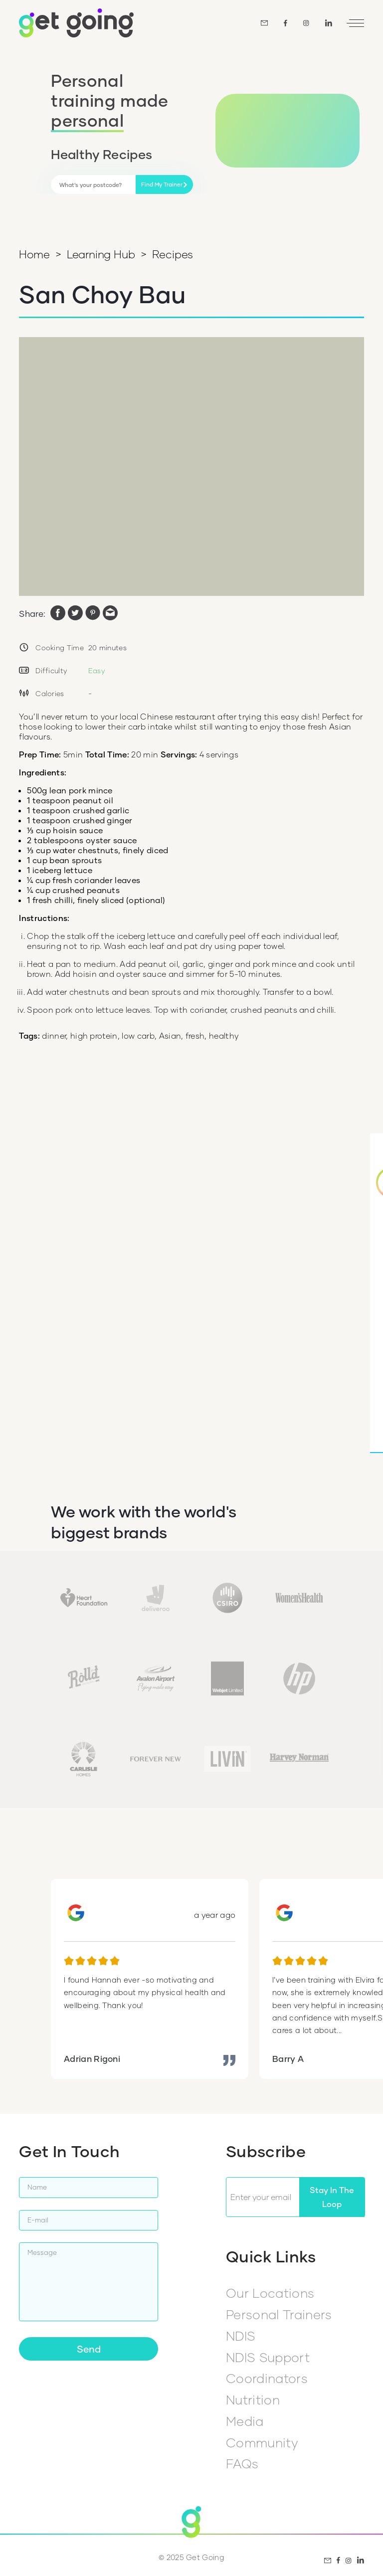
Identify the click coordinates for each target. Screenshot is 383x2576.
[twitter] (75, 613)
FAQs (242, 2463)
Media (245, 2420)
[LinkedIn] (328, 22)
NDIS (240, 2335)
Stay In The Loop (332, 2196)
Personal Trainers (279, 2314)
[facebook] (57, 613)
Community (262, 2442)
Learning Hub (101, 254)
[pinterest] (92, 613)
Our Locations (270, 2292)
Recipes (172, 254)
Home (34, 254)
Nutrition (253, 2399)
